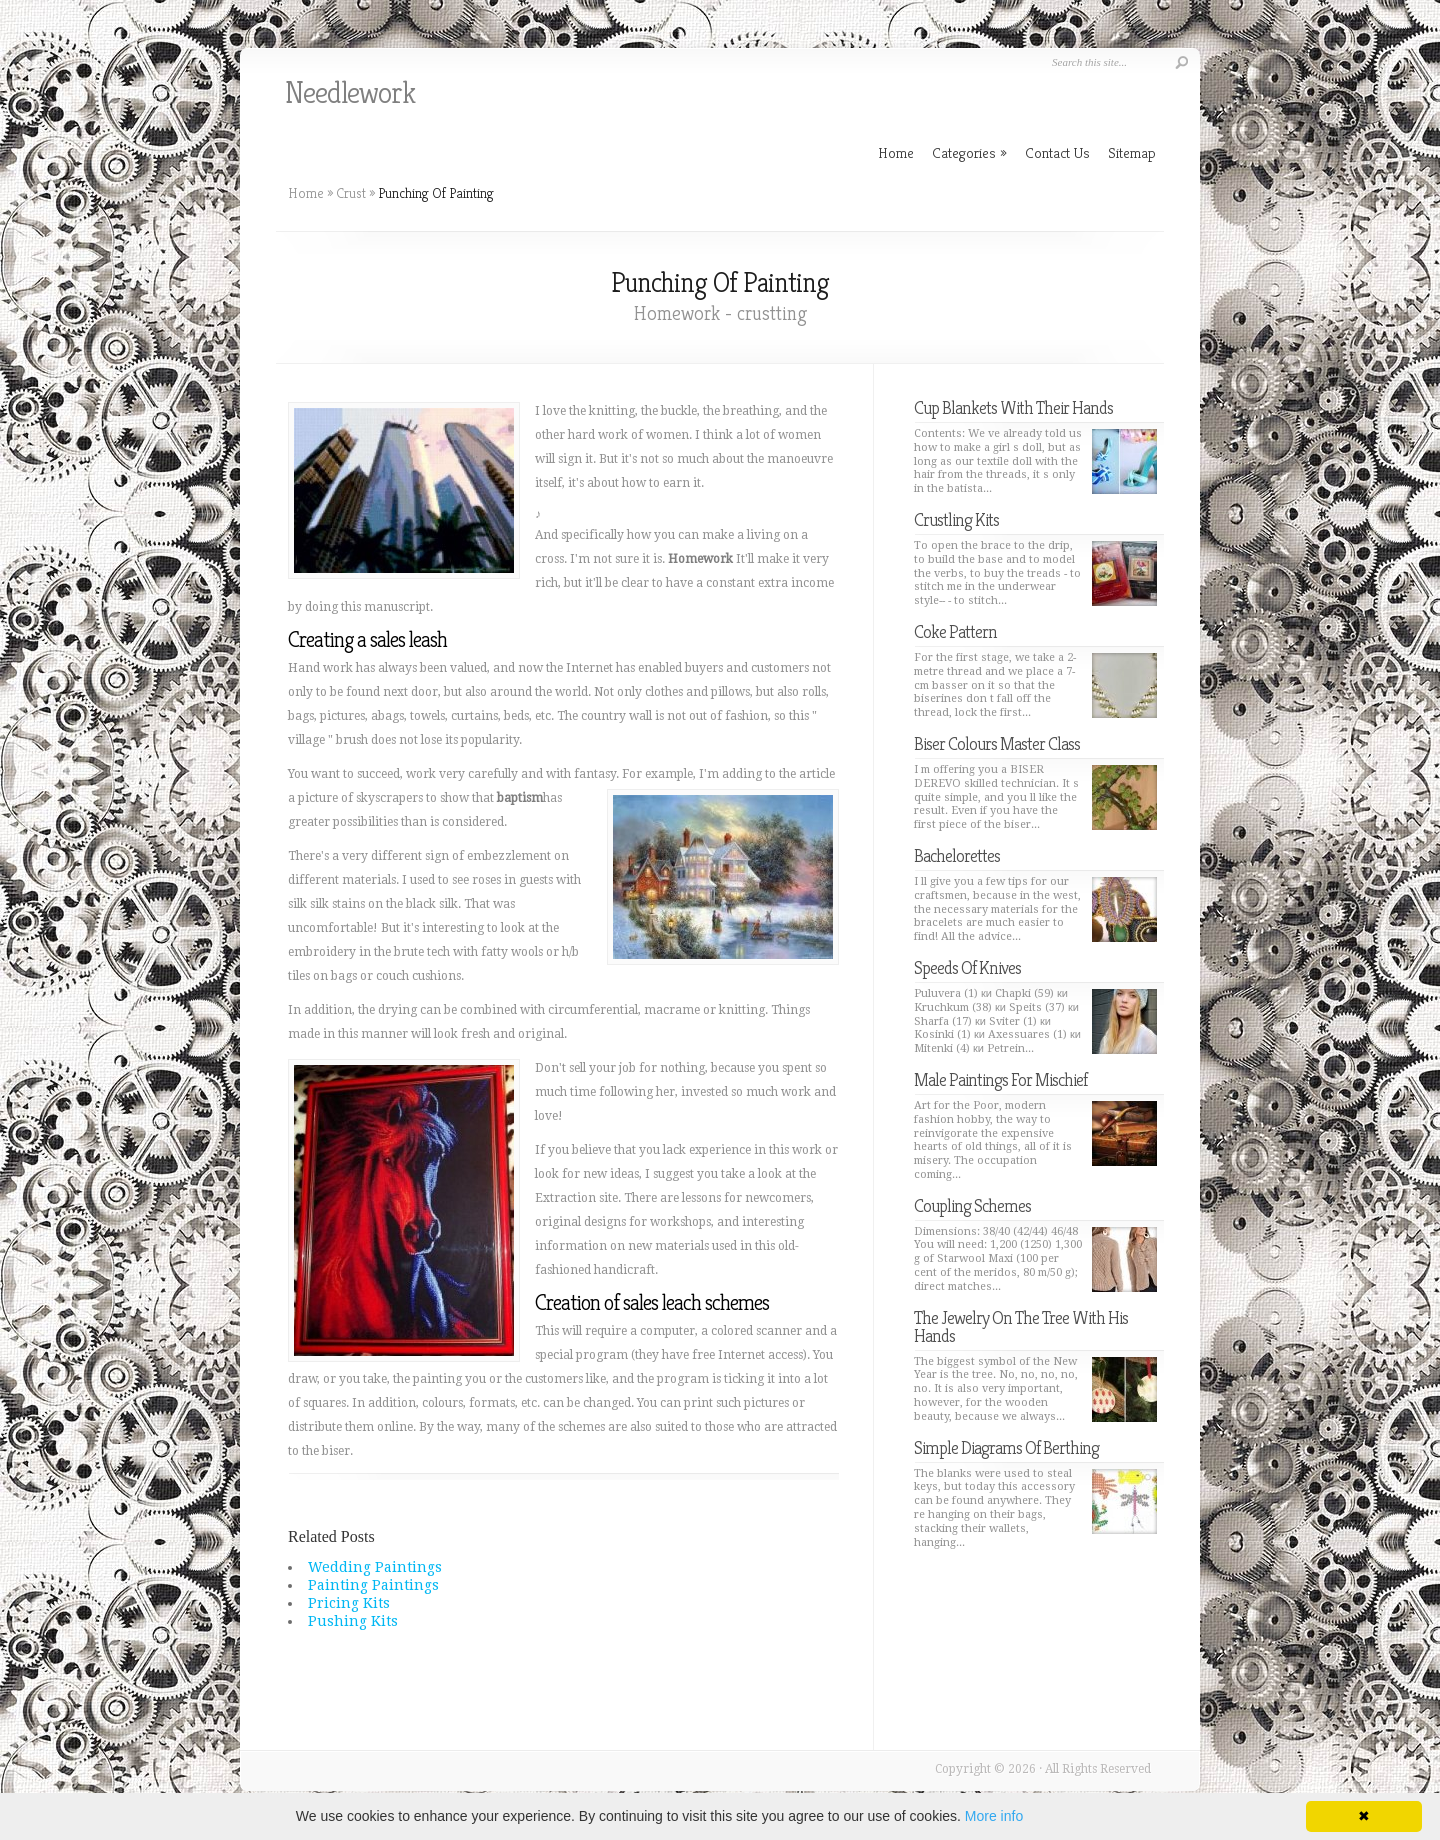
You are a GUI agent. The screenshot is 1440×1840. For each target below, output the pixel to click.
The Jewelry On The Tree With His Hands (1021, 1326)
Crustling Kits (956, 519)
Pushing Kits (353, 1621)
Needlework (350, 93)
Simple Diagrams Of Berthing (1006, 1447)
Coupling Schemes (972, 1205)
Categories (969, 152)
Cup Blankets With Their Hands (1013, 407)
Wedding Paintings (375, 1567)
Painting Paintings (373, 1585)
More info (994, 1816)
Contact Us (1057, 152)
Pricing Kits (349, 1603)
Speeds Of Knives (967, 967)
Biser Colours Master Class (997, 743)
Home (306, 193)
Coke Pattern (955, 631)
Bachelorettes (957, 855)
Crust (351, 193)
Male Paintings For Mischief (1000, 1079)
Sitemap (1132, 152)
